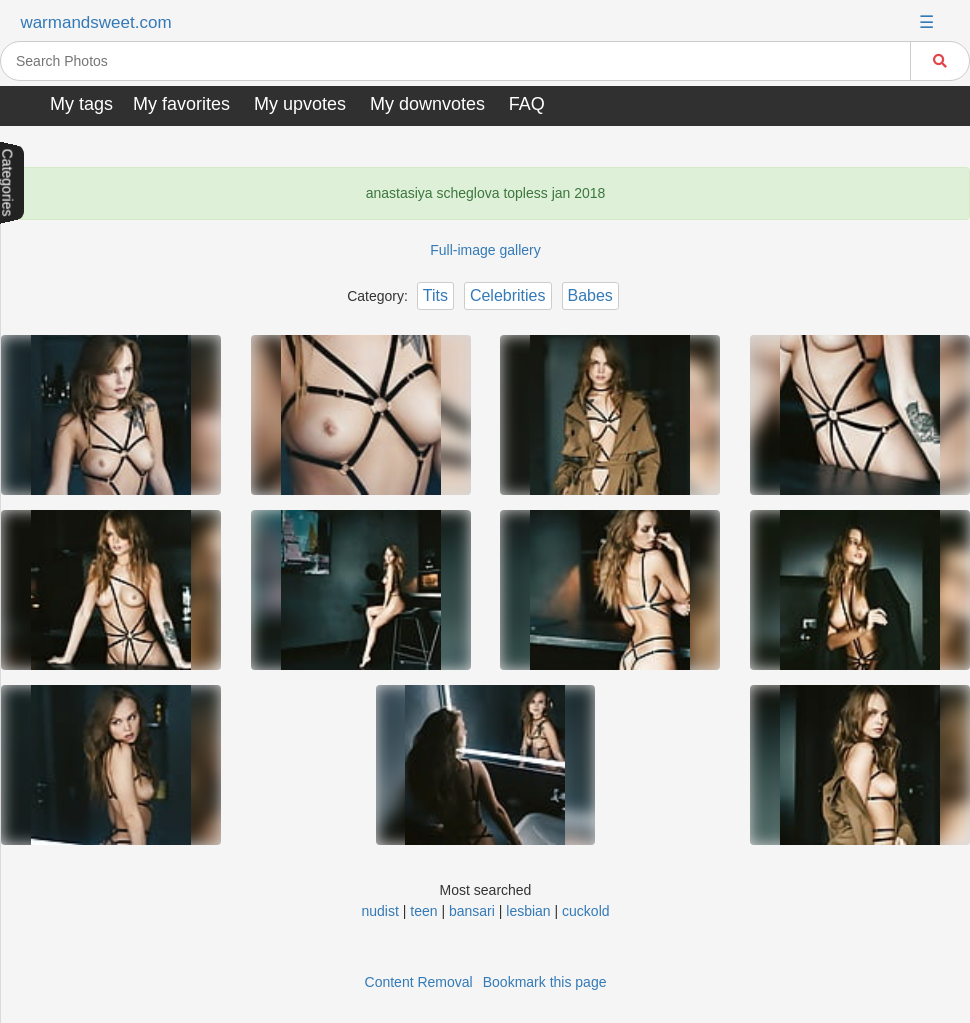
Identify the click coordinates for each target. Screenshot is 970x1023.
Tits (435, 295)
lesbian (528, 911)
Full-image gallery (485, 250)
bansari (472, 911)
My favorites (181, 104)
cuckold (585, 911)
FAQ (527, 104)
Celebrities (508, 295)
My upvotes (300, 104)
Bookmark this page (545, 982)
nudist (379, 911)
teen (423, 911)
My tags (81, 104)
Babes (590, 295)
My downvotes (427, 104)
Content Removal (419, 982)
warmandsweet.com (95, 22)
